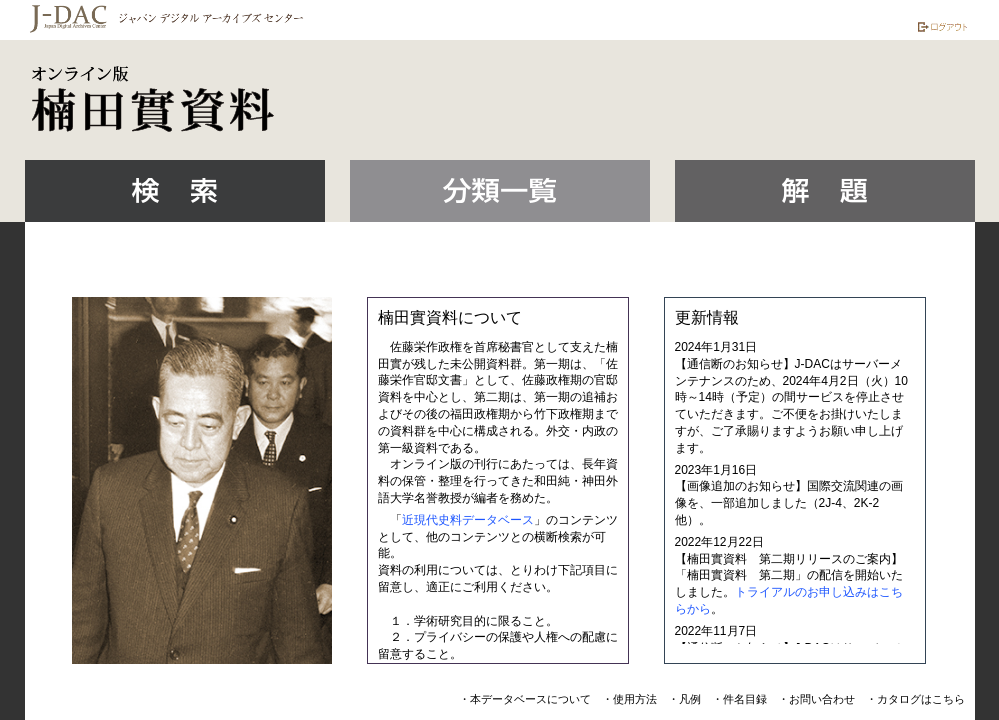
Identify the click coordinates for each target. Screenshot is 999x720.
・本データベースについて (525, 699)
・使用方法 (629, 699)
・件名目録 (739, 699)
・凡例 (684, 699)
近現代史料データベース (468, 520)
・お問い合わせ (816, 699)
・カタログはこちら (915, 699)
